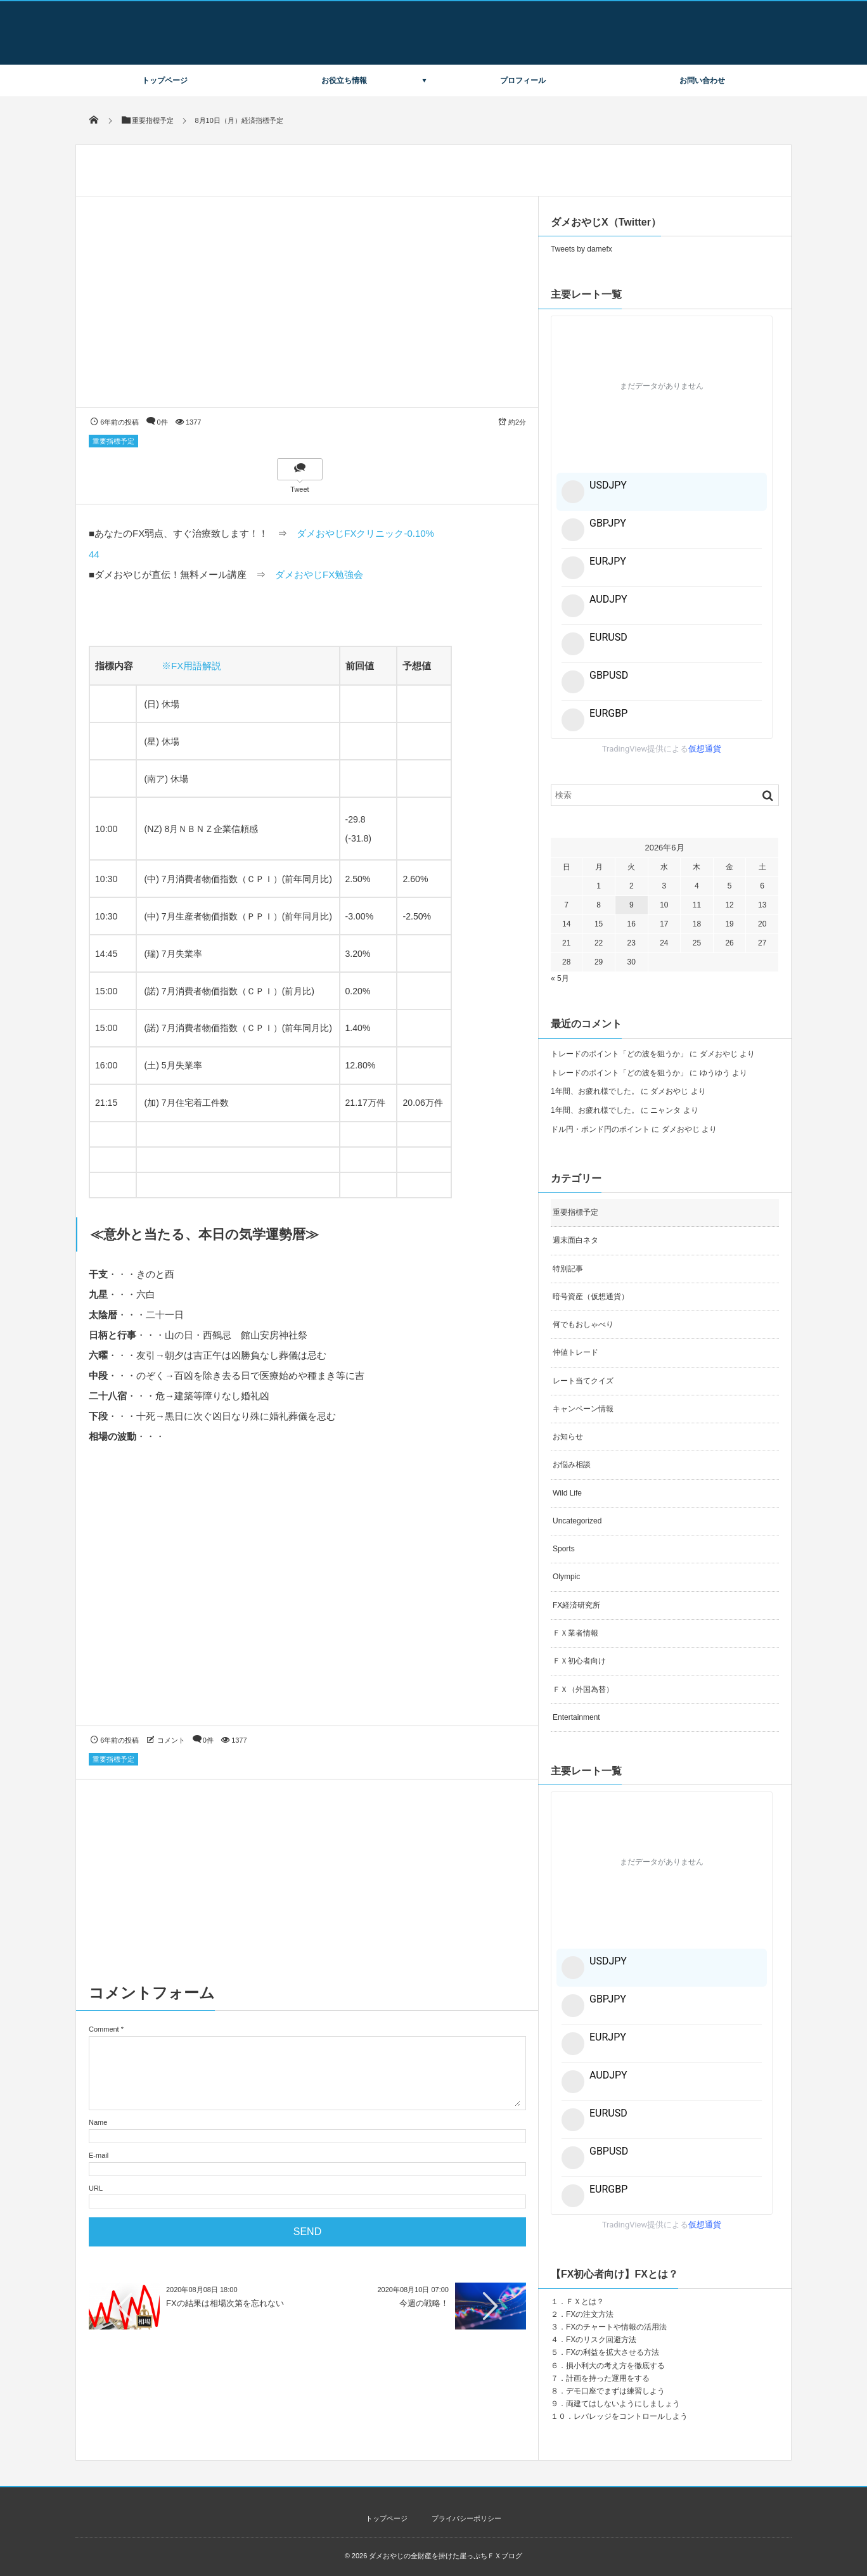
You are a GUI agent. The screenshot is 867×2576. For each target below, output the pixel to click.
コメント (171, 1740)
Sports (564, 1548)
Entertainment (576, 1717)
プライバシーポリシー (466, 2518)
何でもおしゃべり (583, 1324)
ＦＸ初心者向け (579, 1660)
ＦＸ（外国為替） (583, 1689)
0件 (162, 422)
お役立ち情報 (344, 80)
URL (96, 2188)
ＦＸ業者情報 (575, 1633)
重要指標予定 (113, 441)
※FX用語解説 (191, 665)
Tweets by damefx (581, 249)
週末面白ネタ (575, 1240)
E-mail (98, 2155)
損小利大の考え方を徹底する (615, 2365)
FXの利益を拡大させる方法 (612, 2352)
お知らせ (568, 1436)
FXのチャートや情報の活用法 (616, 2327)
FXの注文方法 (589, 2314)
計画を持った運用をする (608, 2378)
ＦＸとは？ (585, 2301)
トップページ (165, 80)
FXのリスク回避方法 (601, 2339)
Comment (104, 2029)
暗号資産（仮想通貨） (591, 1296)
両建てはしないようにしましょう (623, 2403)
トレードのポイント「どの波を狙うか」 (619, 1053)
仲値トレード (575, 1352)
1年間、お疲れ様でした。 (595, 1091)
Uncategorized (577, 1520)
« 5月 (560, 978)
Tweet (299, 489)
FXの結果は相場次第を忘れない (225, 2303)
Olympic (566, 1576)
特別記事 (568, 1268)
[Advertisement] (307, 1597)
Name (98, 2122)
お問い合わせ (702, 80)
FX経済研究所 (576, 1605)
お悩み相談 (572, 1464)
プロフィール (523, 80)
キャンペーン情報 (583, 1408)
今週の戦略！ (424, 2303)
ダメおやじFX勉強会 (319, 574)
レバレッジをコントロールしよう (631, 2416)
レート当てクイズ (583, 1380)
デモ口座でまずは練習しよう (615, 2391)
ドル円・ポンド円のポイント (600, 1129)
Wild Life (567, 1493)
